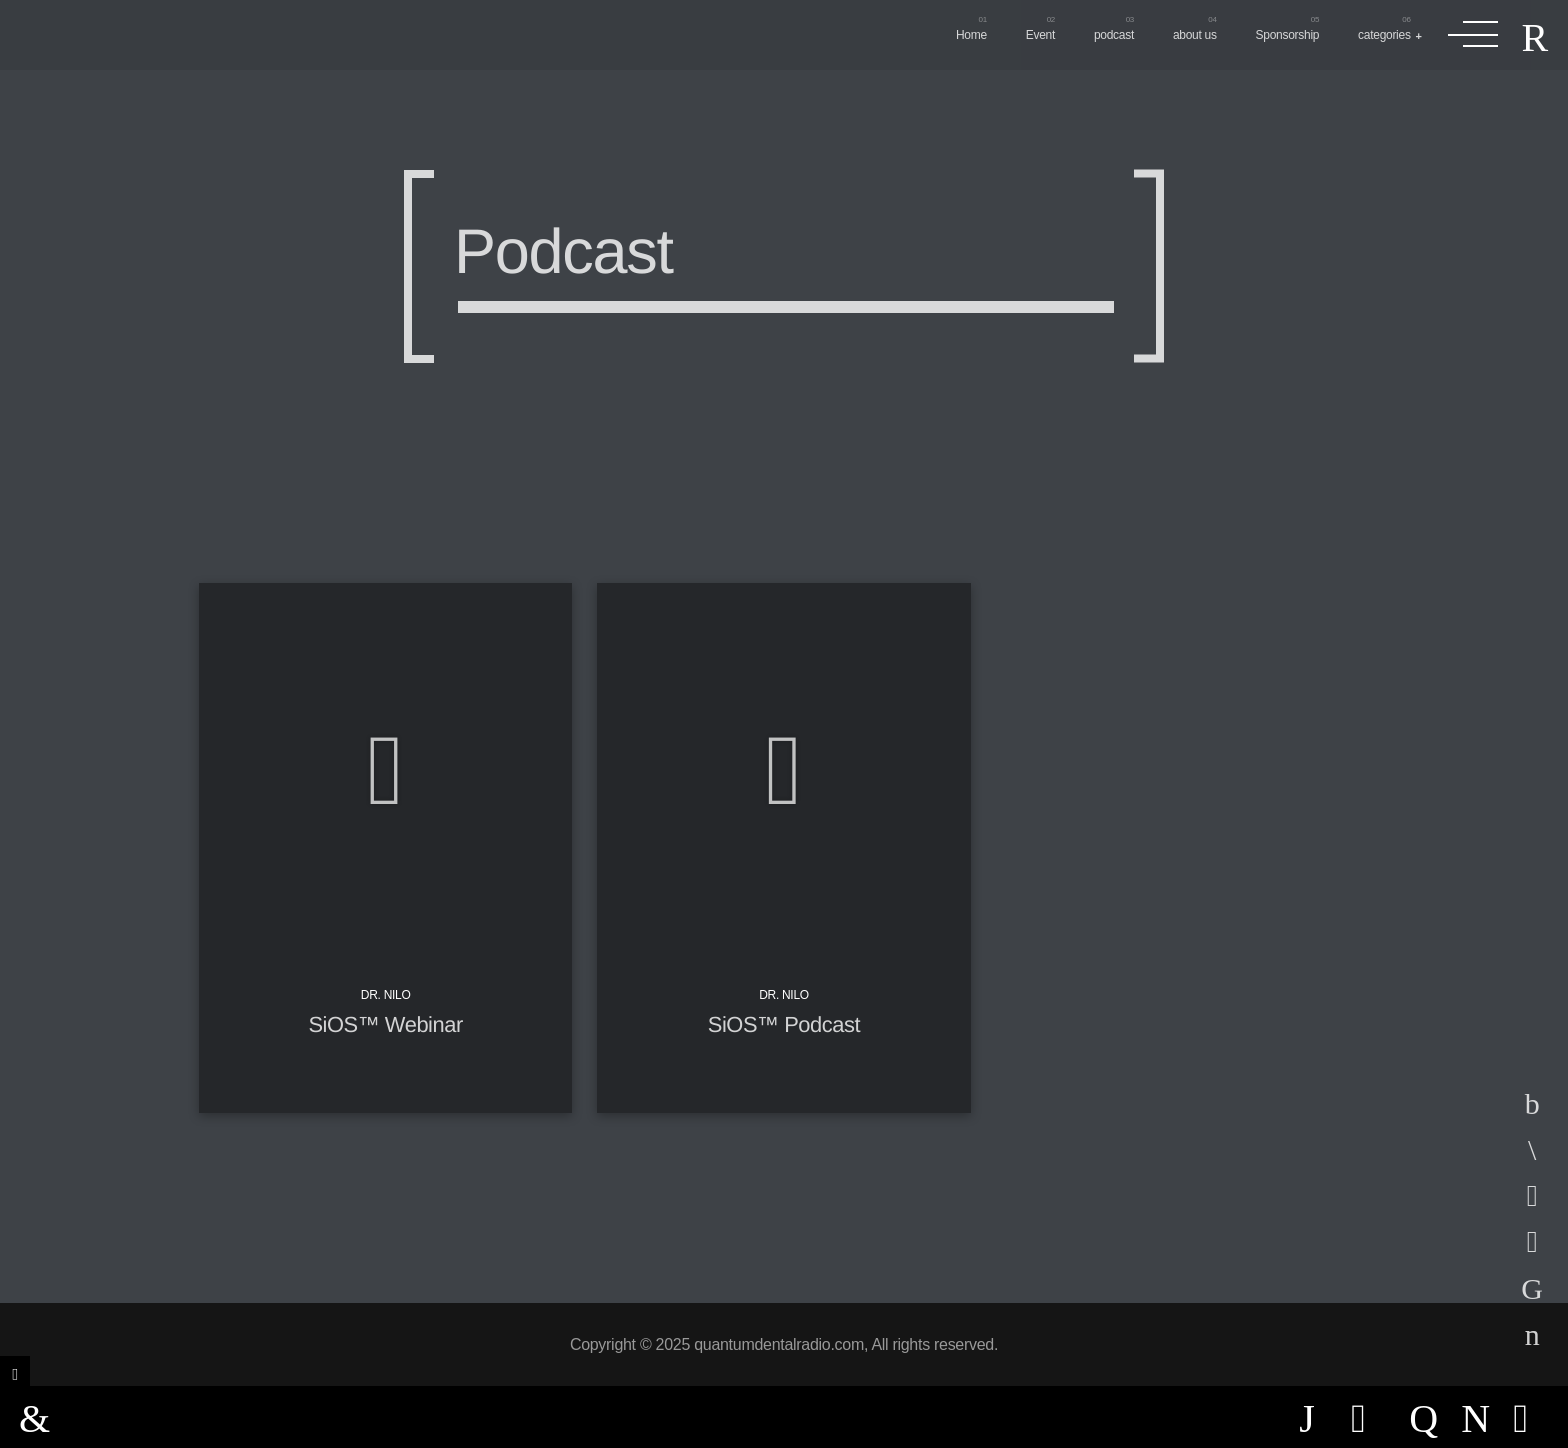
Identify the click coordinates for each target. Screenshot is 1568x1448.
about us (1195, 35)
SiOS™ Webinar (385, 1024)
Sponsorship (1288, 35)
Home (971, 35)
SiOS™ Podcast (784, 1024)
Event (1040, 35)
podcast (1114, 35)
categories (1384, 35)
